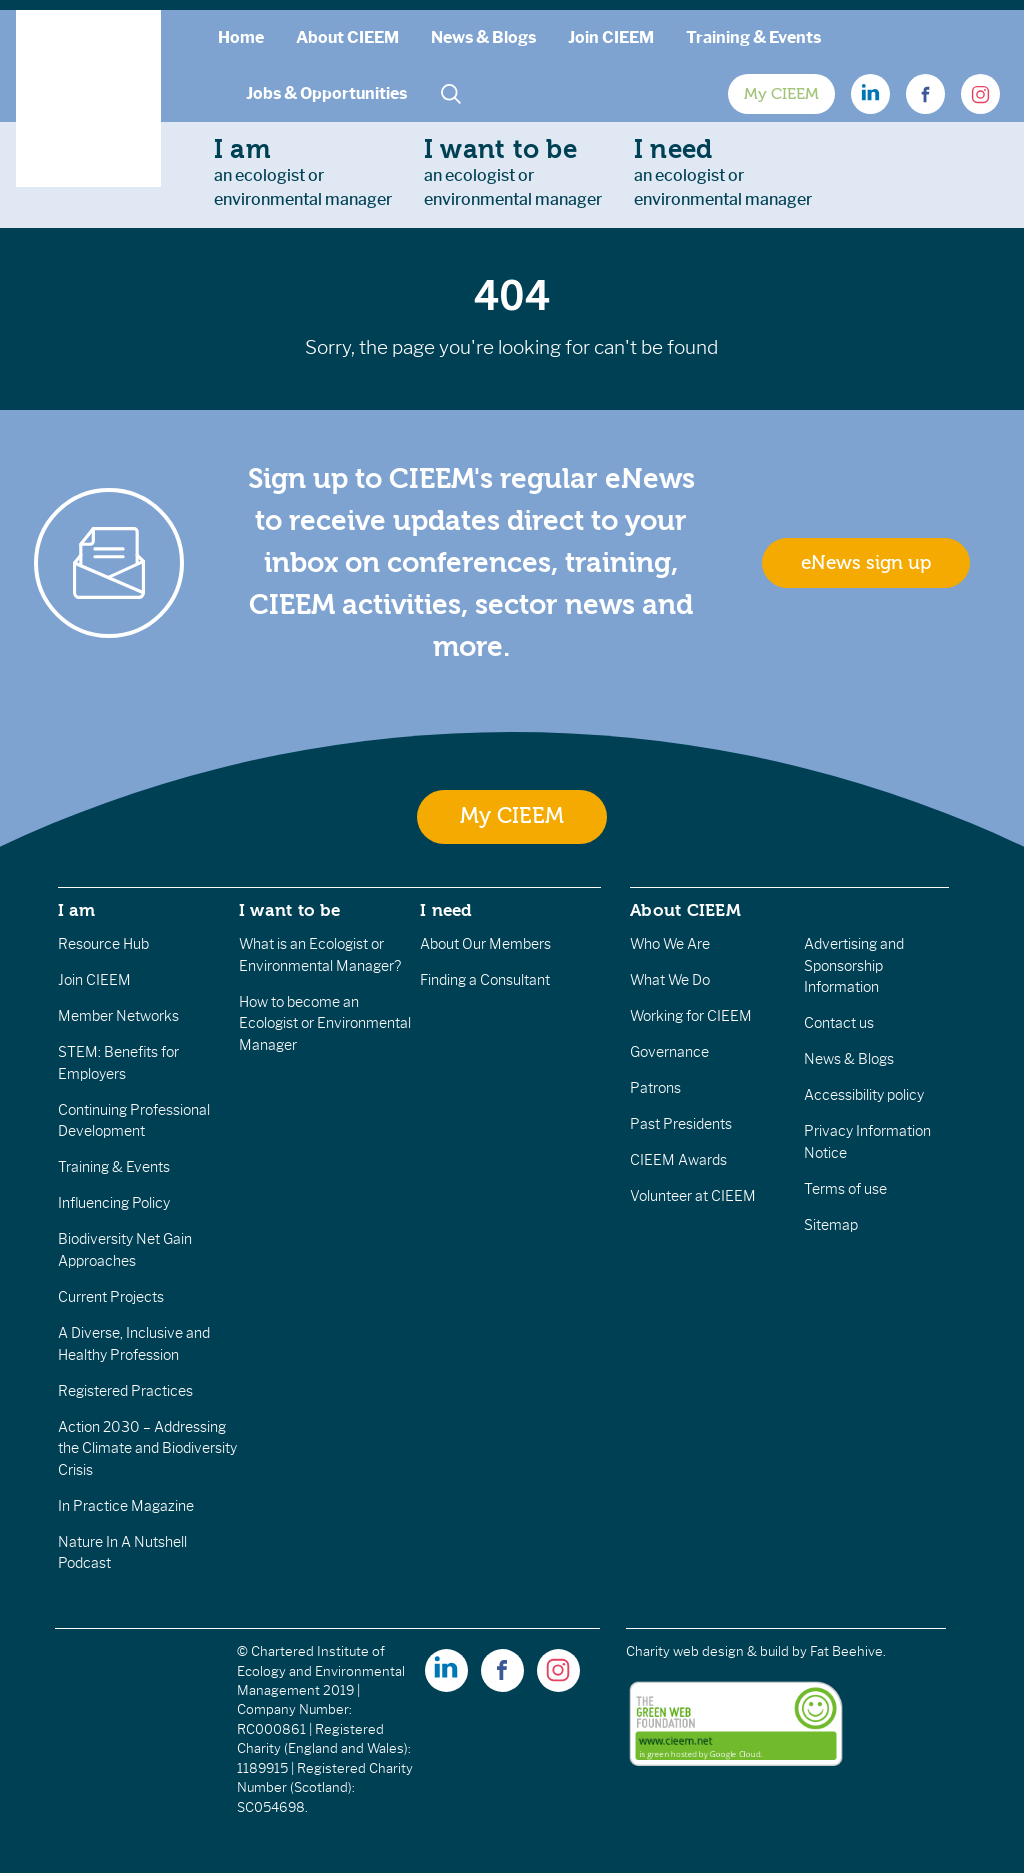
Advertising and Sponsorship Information (854, 965)
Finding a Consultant (485, 980)
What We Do (670, 980)
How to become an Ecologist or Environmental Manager (325, 1023)
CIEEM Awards (678, 1160)
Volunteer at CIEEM (693, 1196)
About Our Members (485, 944)
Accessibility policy (864, 1095)
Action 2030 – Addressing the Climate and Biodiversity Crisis (147, 1448)
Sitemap (831, 1225)
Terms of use (845, 1189)
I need (446, 910)
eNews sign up (866, 563)
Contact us (839, 1023)
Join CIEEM (611, 37)
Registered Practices (125, 1391)
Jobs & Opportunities (326, 93)
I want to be (290, 910)
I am (77, 910)
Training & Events (753, 37)
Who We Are (670, 944)
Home (241, 37)
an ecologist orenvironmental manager (303, 172)
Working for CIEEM (691, 1016)
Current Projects (111, 1297)
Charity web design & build (707, 1651)
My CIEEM (781, 94)
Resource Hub (103, 944)
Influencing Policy (114, 1203)
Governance (669, 1052)
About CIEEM (347, 37)
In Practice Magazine (126, 1506)
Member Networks (118, 1016)
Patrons (655, 1088)
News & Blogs (483, 37)
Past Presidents (681, 1124)
